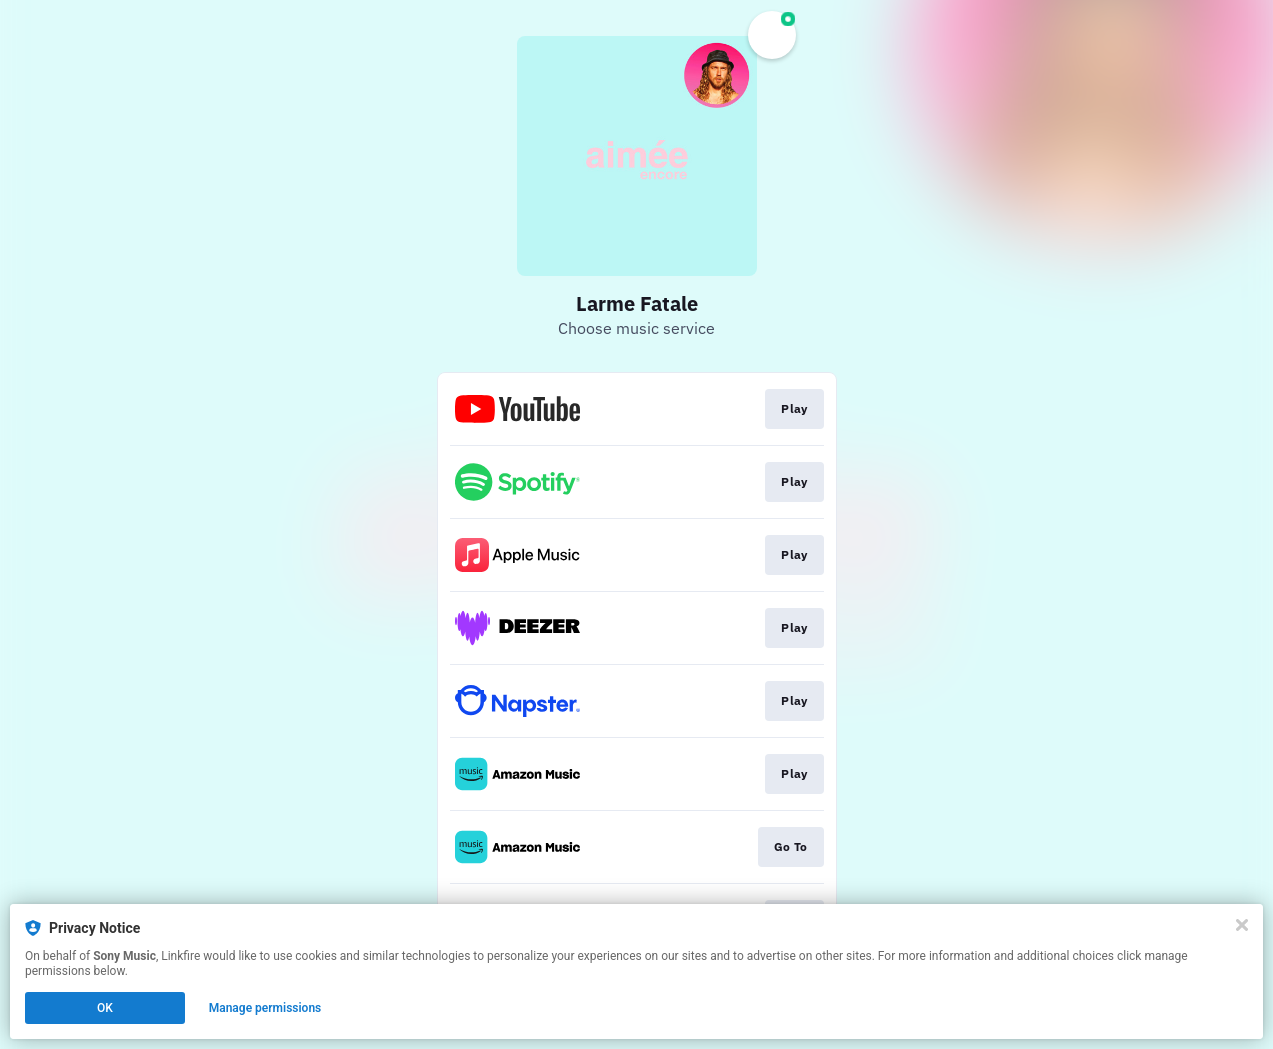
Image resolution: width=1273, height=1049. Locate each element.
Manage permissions (265, 1008)
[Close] (1242, 925)
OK (105, 1008)
